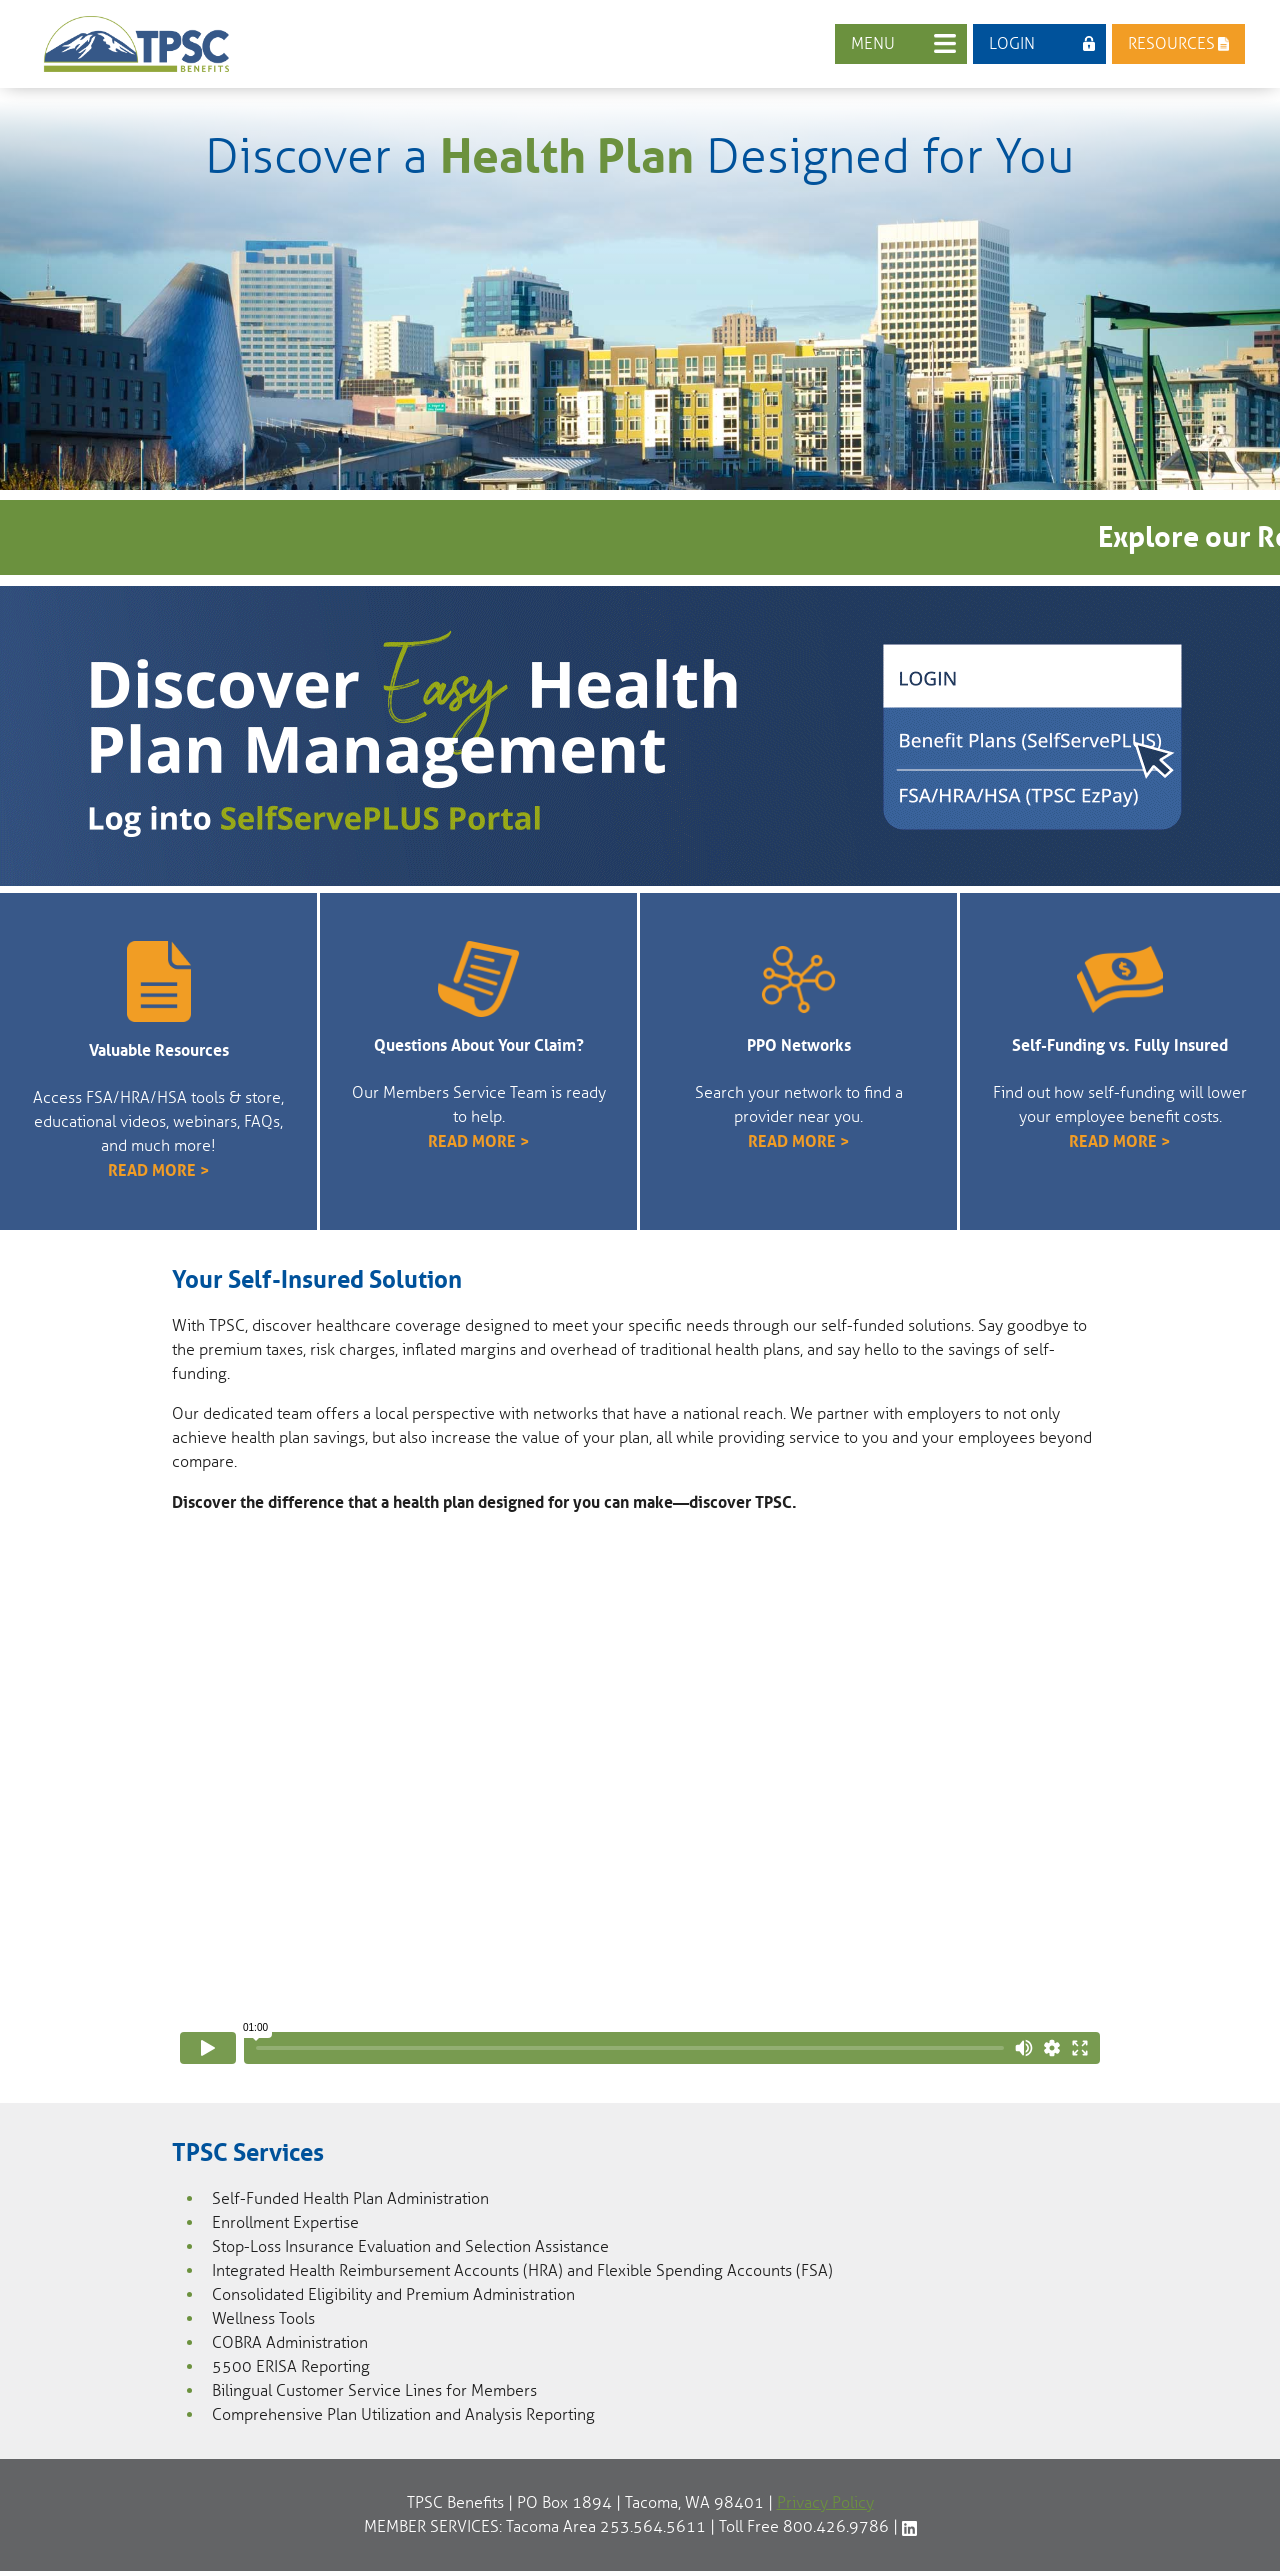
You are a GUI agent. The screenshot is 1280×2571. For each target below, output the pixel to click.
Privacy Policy (825, 2503)
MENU (873, 44)
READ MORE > (159, 1170)
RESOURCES (1171, 44)
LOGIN (1012, 44)
